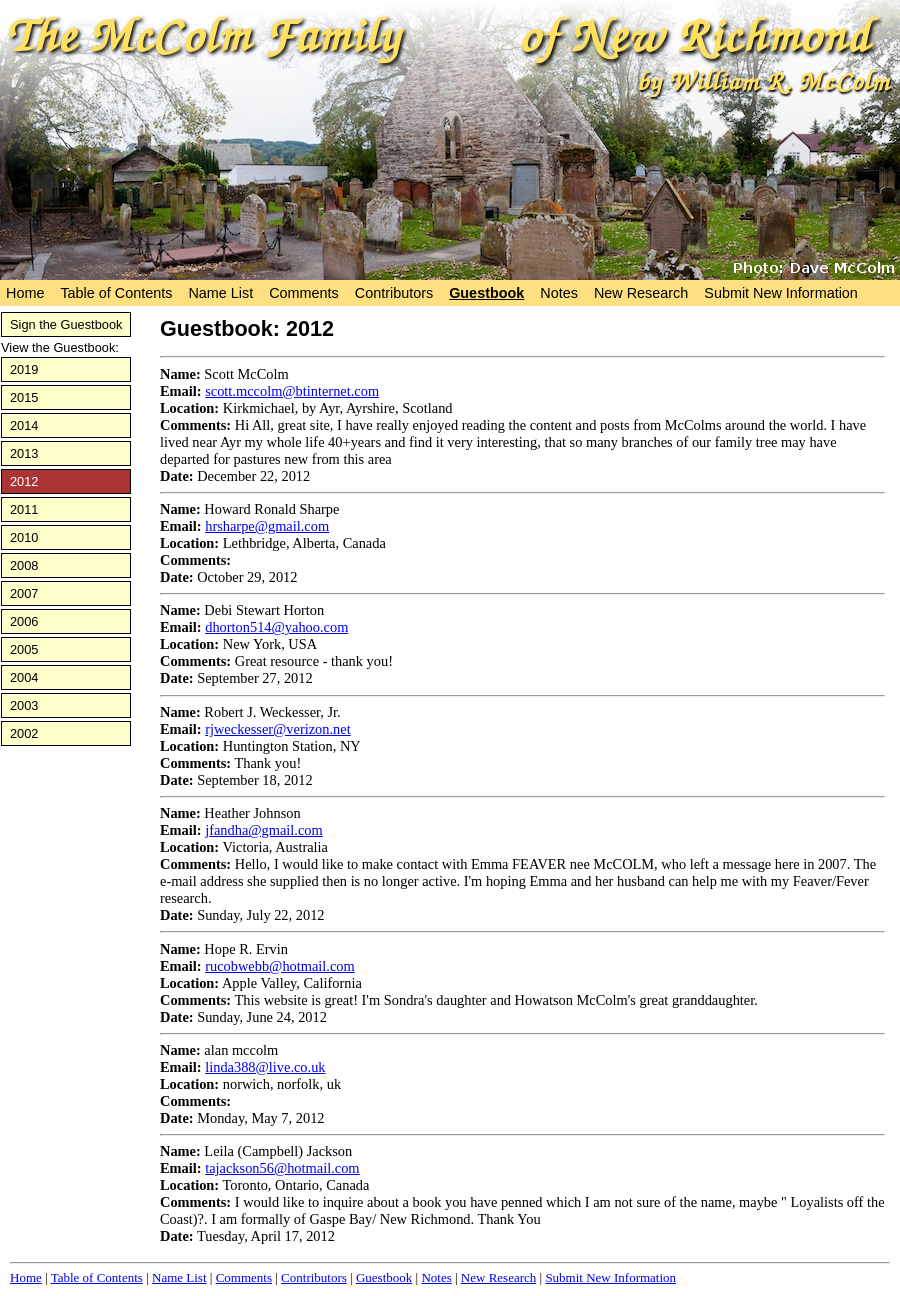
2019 (24, 369)
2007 (24, 593)
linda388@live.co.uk (265, 1067)
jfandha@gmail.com (264, 830)
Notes (559, 293)
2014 (24, 425)
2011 (24, 509)
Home (25, 293)
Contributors (394, 293)
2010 (24, 537)
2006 (24, 621)
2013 (24, 453)
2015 (24, 397)
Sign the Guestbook (66, 324)
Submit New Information (781, 293)
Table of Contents (116, 293)
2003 (24, 705)
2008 (24, 565)
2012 (24, 481)
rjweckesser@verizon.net (278, 729)
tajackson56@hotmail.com (282, 1168)
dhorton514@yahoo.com (276, 627)
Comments (304, 293)
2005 (24, 649)
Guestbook (486, 293)
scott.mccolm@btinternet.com (292, 391)
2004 (24, 677)
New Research (641, 293)
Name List (220, 293)
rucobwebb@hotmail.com (280, 966)
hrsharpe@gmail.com (267, 526)
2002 (24, 733)
